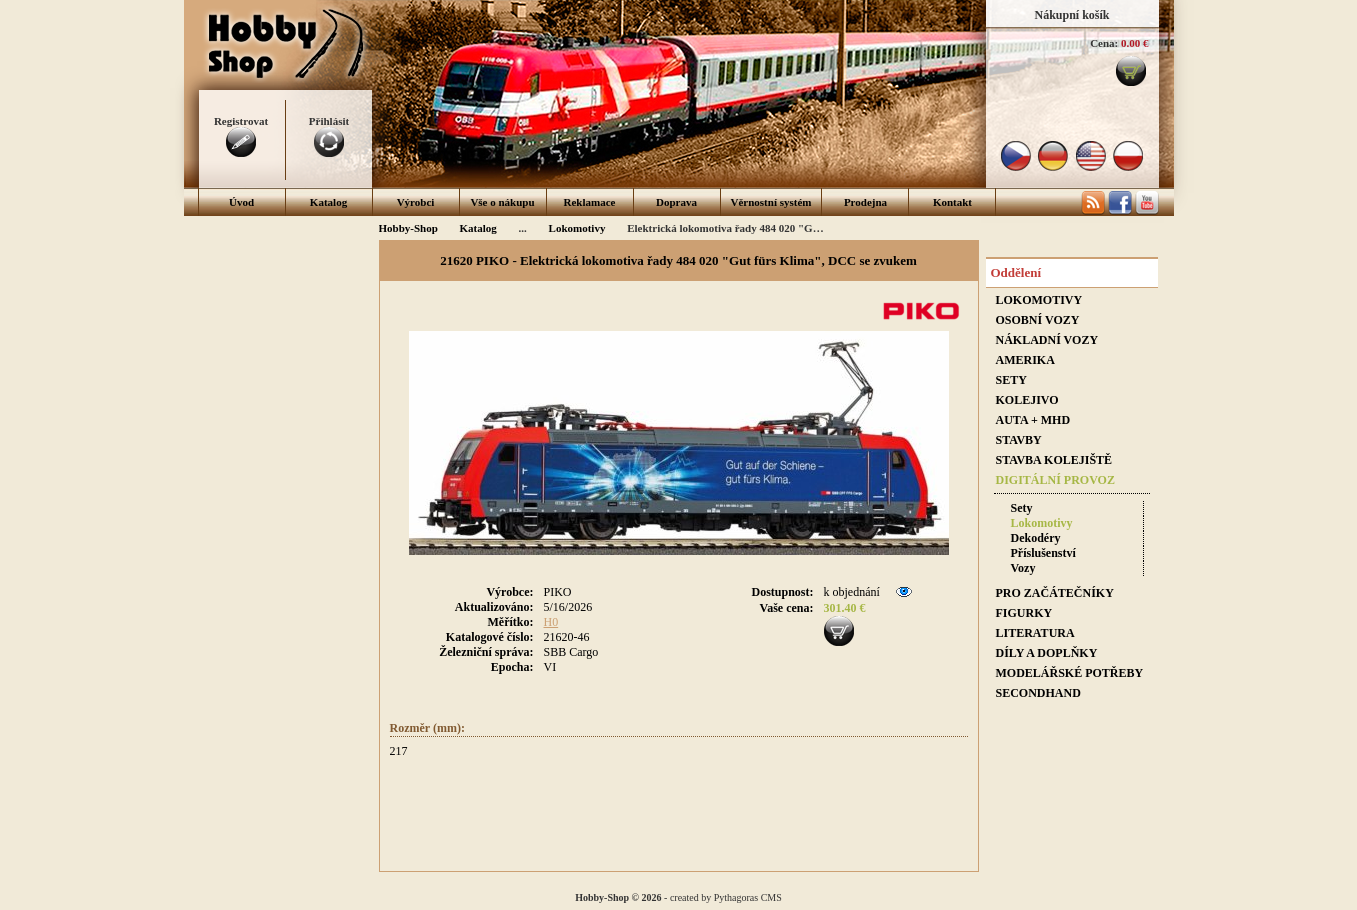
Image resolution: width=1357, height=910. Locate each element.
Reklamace (590, 202)
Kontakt (952, 202)
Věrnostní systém (771, 202)
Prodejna (865, 202)
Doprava (676, 202)
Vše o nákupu (502, 202)
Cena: (1104, 43)
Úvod (241, 202)
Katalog (328, 202)
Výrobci (416, 202)
